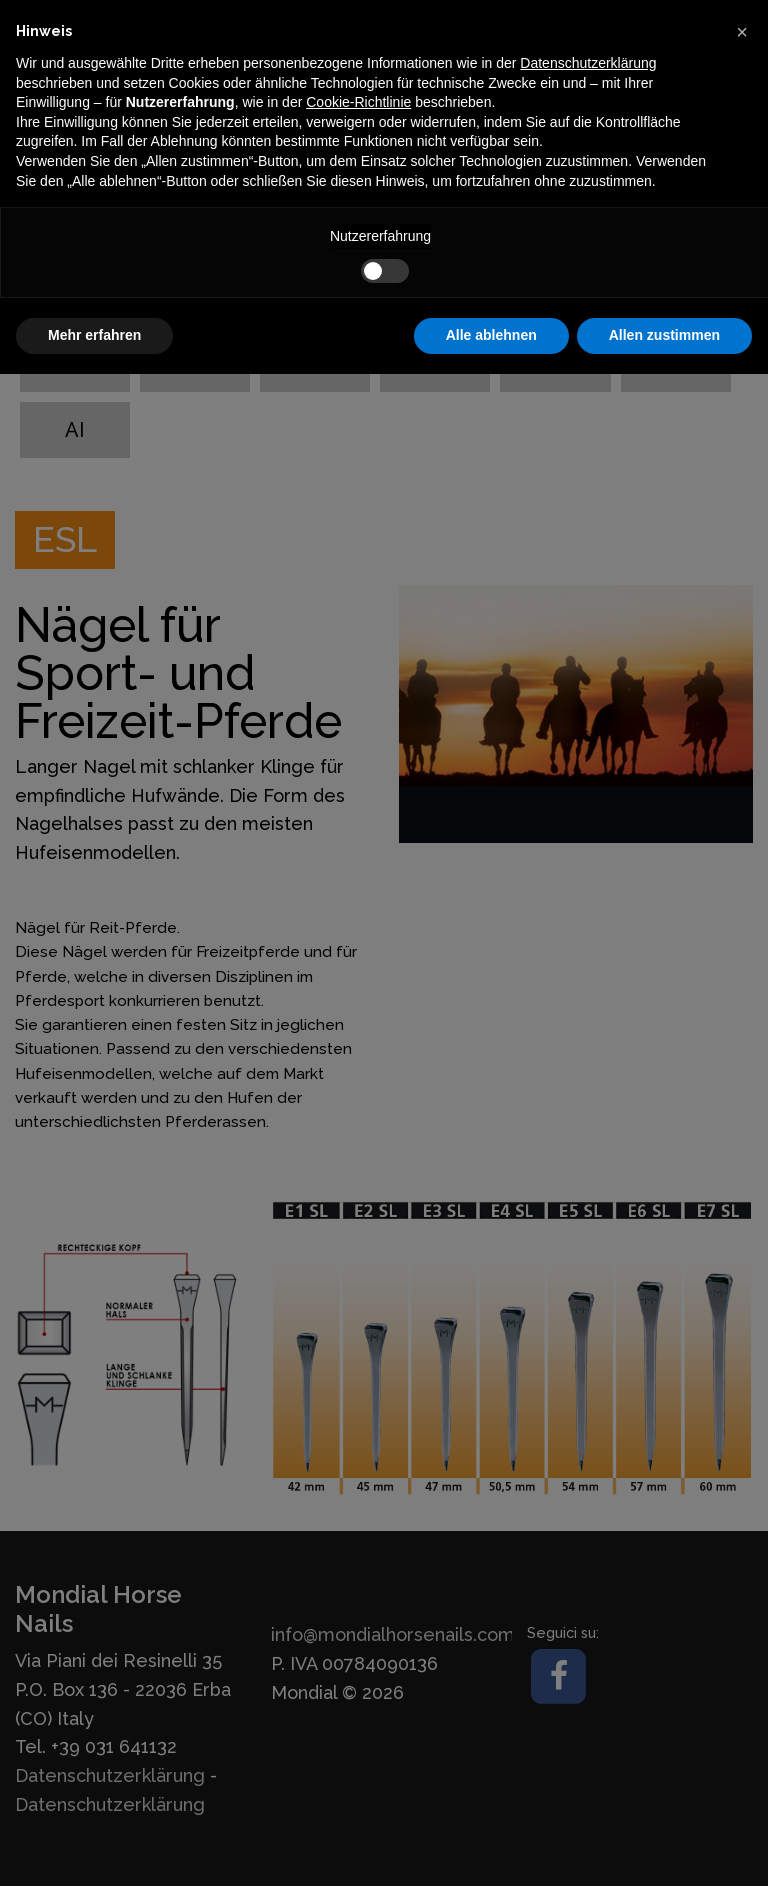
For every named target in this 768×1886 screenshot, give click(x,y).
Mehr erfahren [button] (94, 335)
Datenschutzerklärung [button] (588, 63)
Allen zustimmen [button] (664, 335)
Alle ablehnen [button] (491, 335)
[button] (742, 32)
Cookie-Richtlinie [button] (358, 102)
